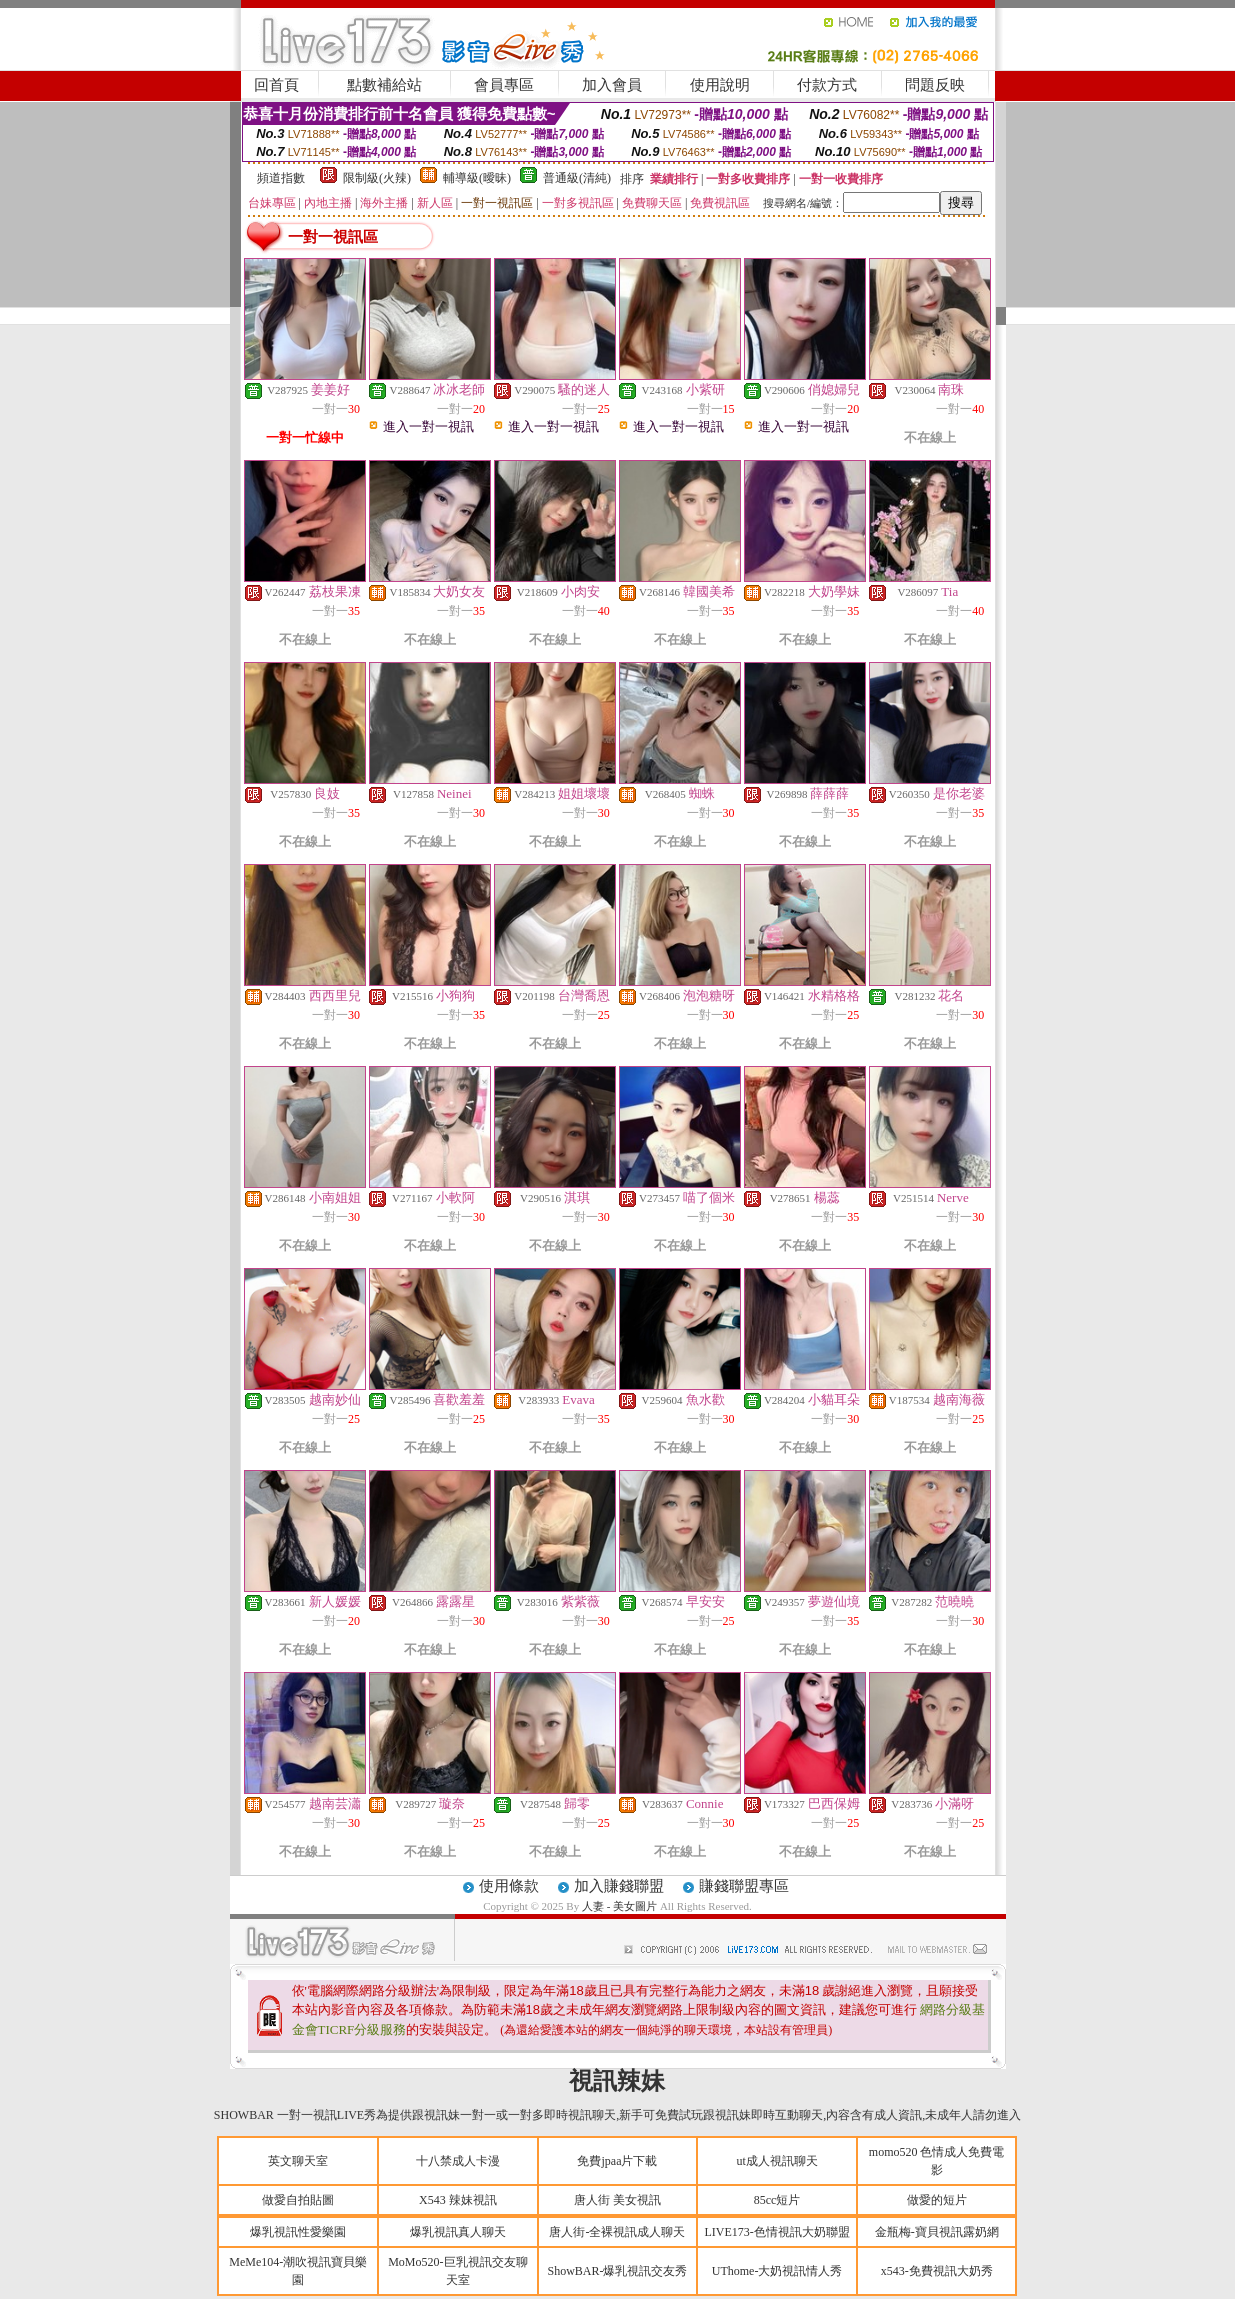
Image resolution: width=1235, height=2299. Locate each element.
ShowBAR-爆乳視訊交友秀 (617, 2271)
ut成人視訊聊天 (776, 2161)
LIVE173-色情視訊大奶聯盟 (776, 2232)
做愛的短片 (937, 2200)
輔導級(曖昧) (477, 178)
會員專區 (504, 85)
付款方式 (827, 85)
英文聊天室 (298, 2161)
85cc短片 (777, 2200)
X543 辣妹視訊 (458, 2200)
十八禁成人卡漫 (458, 2161)
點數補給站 (384, 85)
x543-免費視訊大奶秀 (937, 2271)
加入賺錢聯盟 (619, 1886)
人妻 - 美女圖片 (619, 1906)
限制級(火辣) (377, 178)
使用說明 (720, 85)
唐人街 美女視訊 (617, 2200)
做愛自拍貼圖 (298, 2200)
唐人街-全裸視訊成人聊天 (617, 2232)
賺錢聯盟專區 (744, 1886)
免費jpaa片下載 (617, 2161)
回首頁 (276, 85)
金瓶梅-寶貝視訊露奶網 (937, 2232)
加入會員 (612, 85)
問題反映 (935, 85)
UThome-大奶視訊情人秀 (777, 2271)
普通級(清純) (577, 178)
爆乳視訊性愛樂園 (298, 2232)
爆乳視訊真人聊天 (458, 2232)
